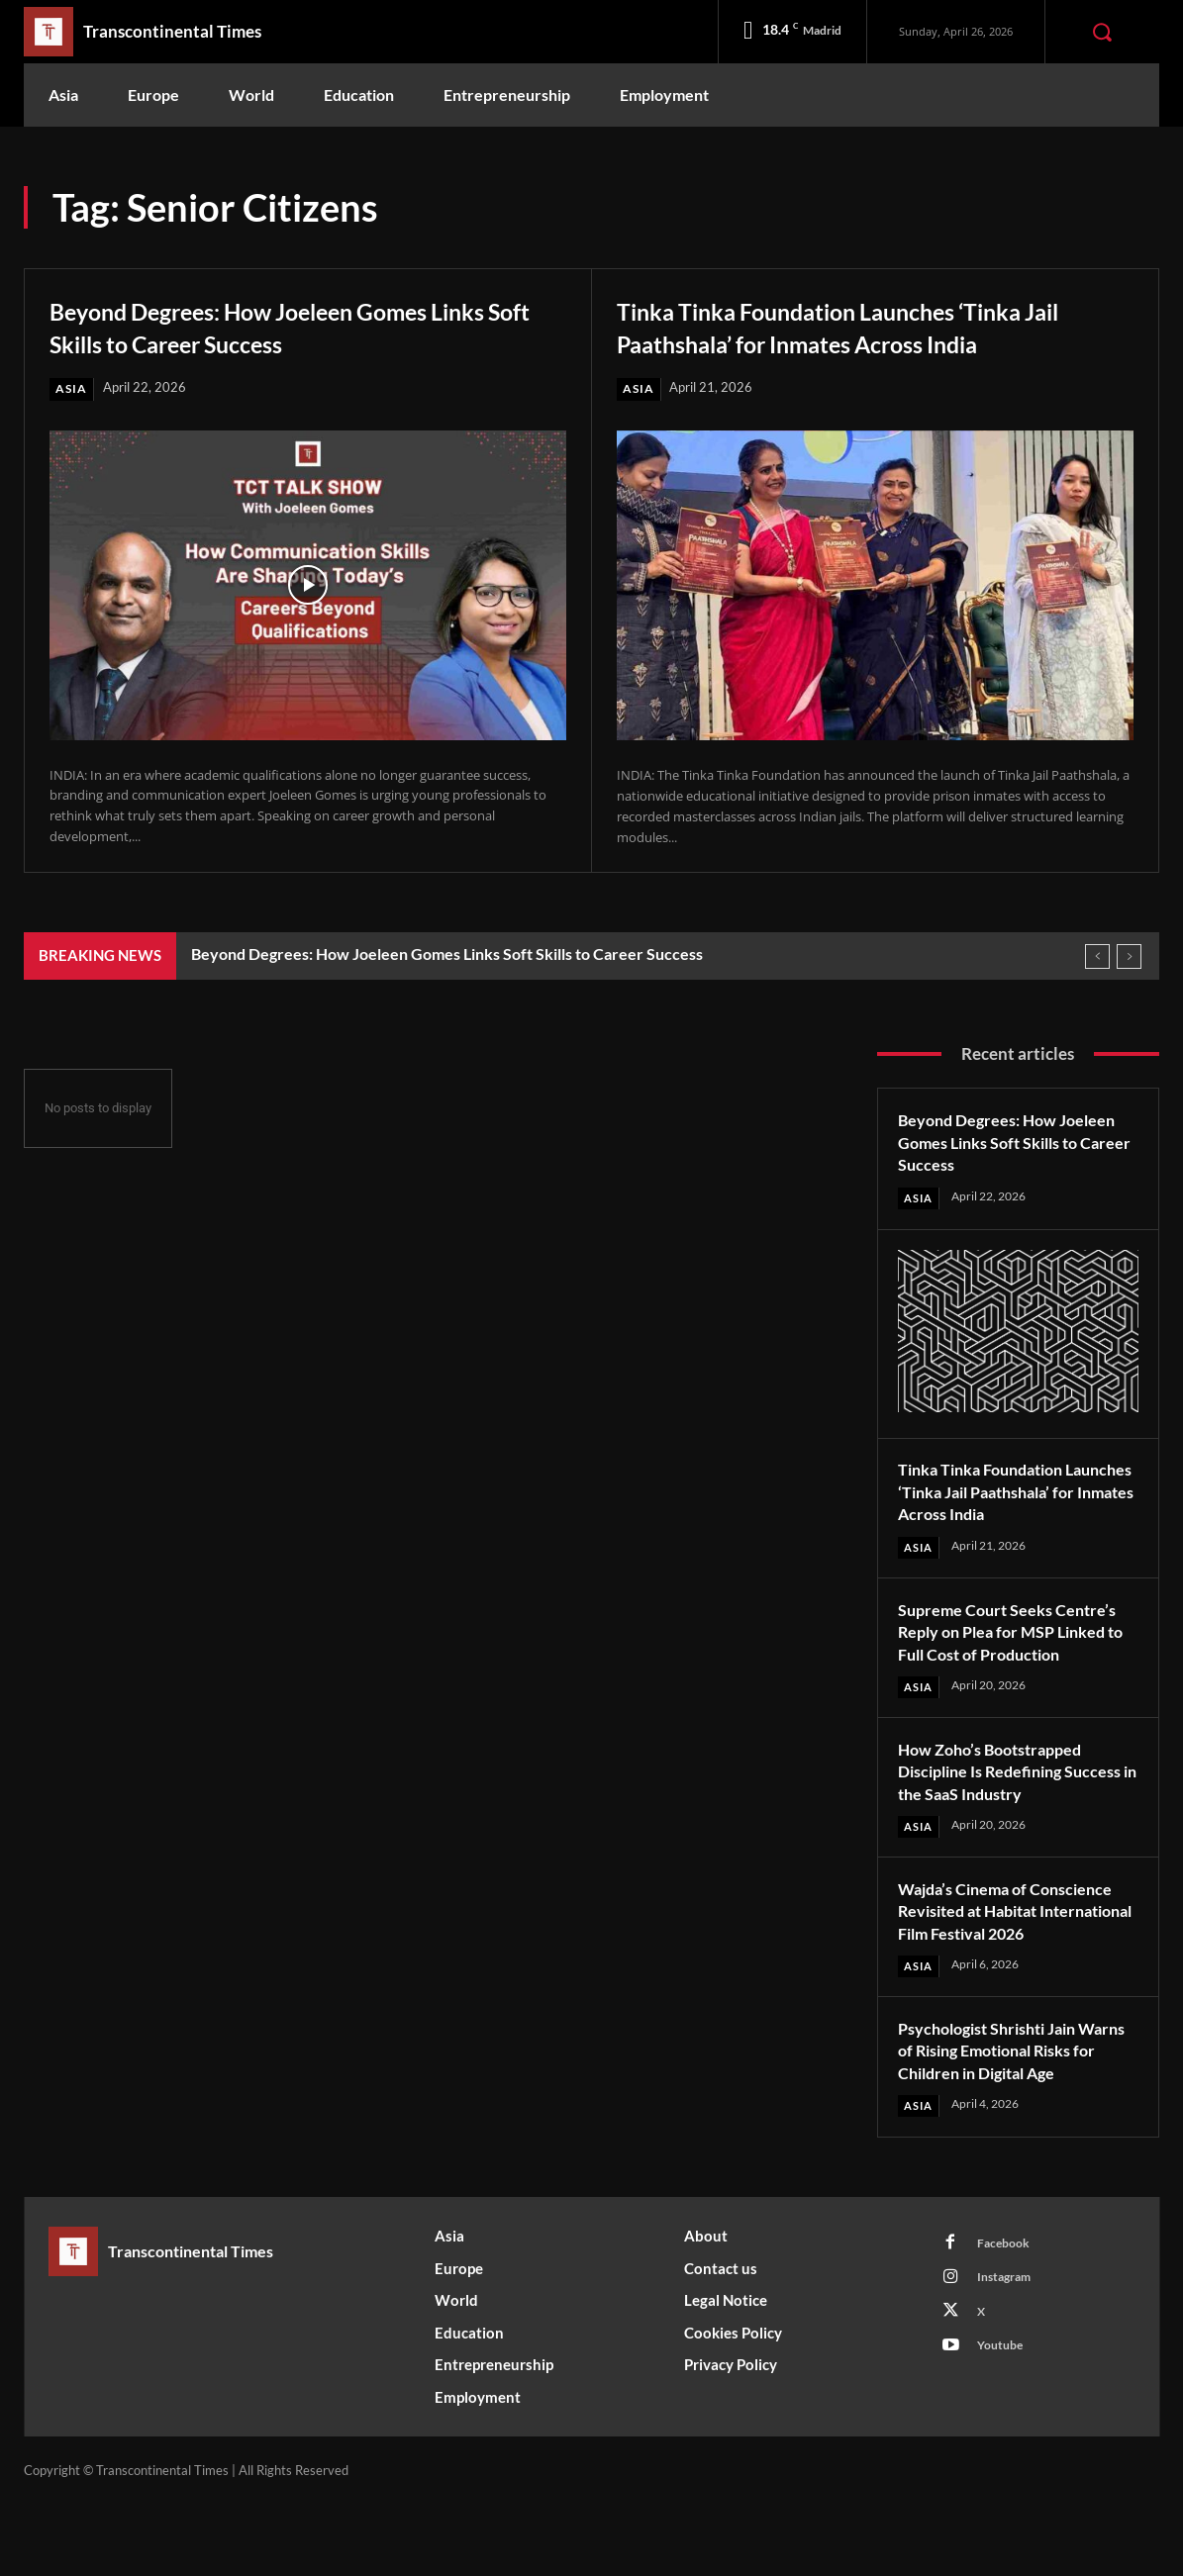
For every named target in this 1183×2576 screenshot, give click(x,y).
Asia (71, 389)
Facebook (1007, 2316)
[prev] (1097, 957)
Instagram (1009, 2352)
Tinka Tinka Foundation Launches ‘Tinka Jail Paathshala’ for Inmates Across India (865, 325)
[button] (1102, 31)
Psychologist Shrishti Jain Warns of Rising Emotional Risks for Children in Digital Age (1004, 2109)
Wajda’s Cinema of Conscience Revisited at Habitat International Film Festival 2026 (1017, 1947)
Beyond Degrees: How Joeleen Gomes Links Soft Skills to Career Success (281, 325)
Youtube (1004, 2425)
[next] (1129, 957)
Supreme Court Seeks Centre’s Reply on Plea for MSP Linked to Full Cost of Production (1017, 1655)
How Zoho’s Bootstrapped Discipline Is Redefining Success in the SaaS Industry (1009, 1796)
